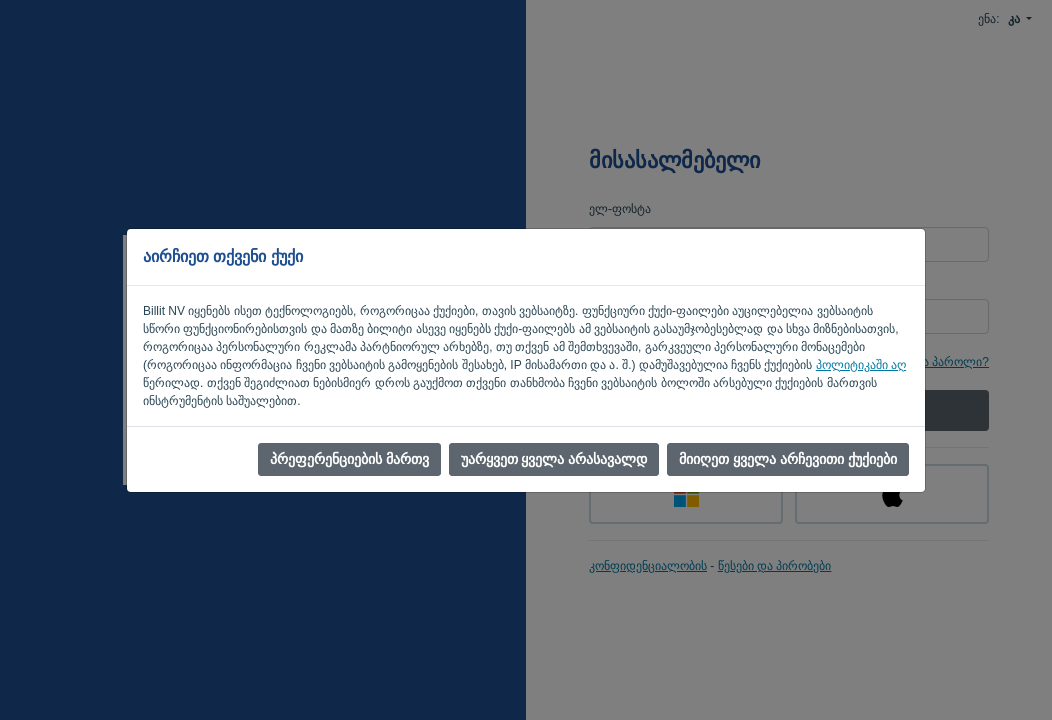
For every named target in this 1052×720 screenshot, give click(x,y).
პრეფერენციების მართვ (349, 459)
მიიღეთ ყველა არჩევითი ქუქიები (788, 459)
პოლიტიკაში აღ (861, 365)
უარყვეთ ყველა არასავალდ (554, 459)
